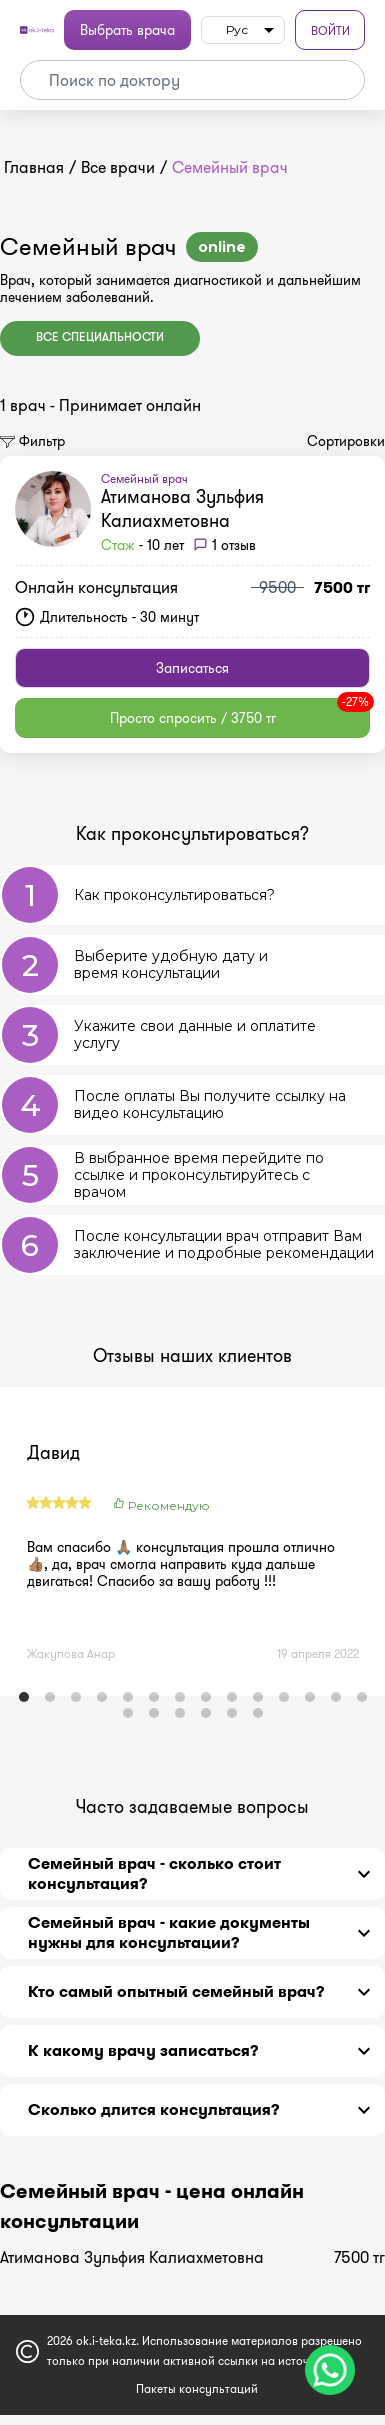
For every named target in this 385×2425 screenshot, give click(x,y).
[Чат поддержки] (330, 2370)
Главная (34, 167)
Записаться (192, 668)
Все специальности (100, 338)
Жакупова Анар (71, 1653)
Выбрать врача (127, 30)
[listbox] (243, 30)
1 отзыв (234, 545)
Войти (330, 30)
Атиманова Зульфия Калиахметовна (182, 509)
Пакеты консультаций (197, 2388)
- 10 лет (142, 545)
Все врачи (118, 167)
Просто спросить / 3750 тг (240, 713)
